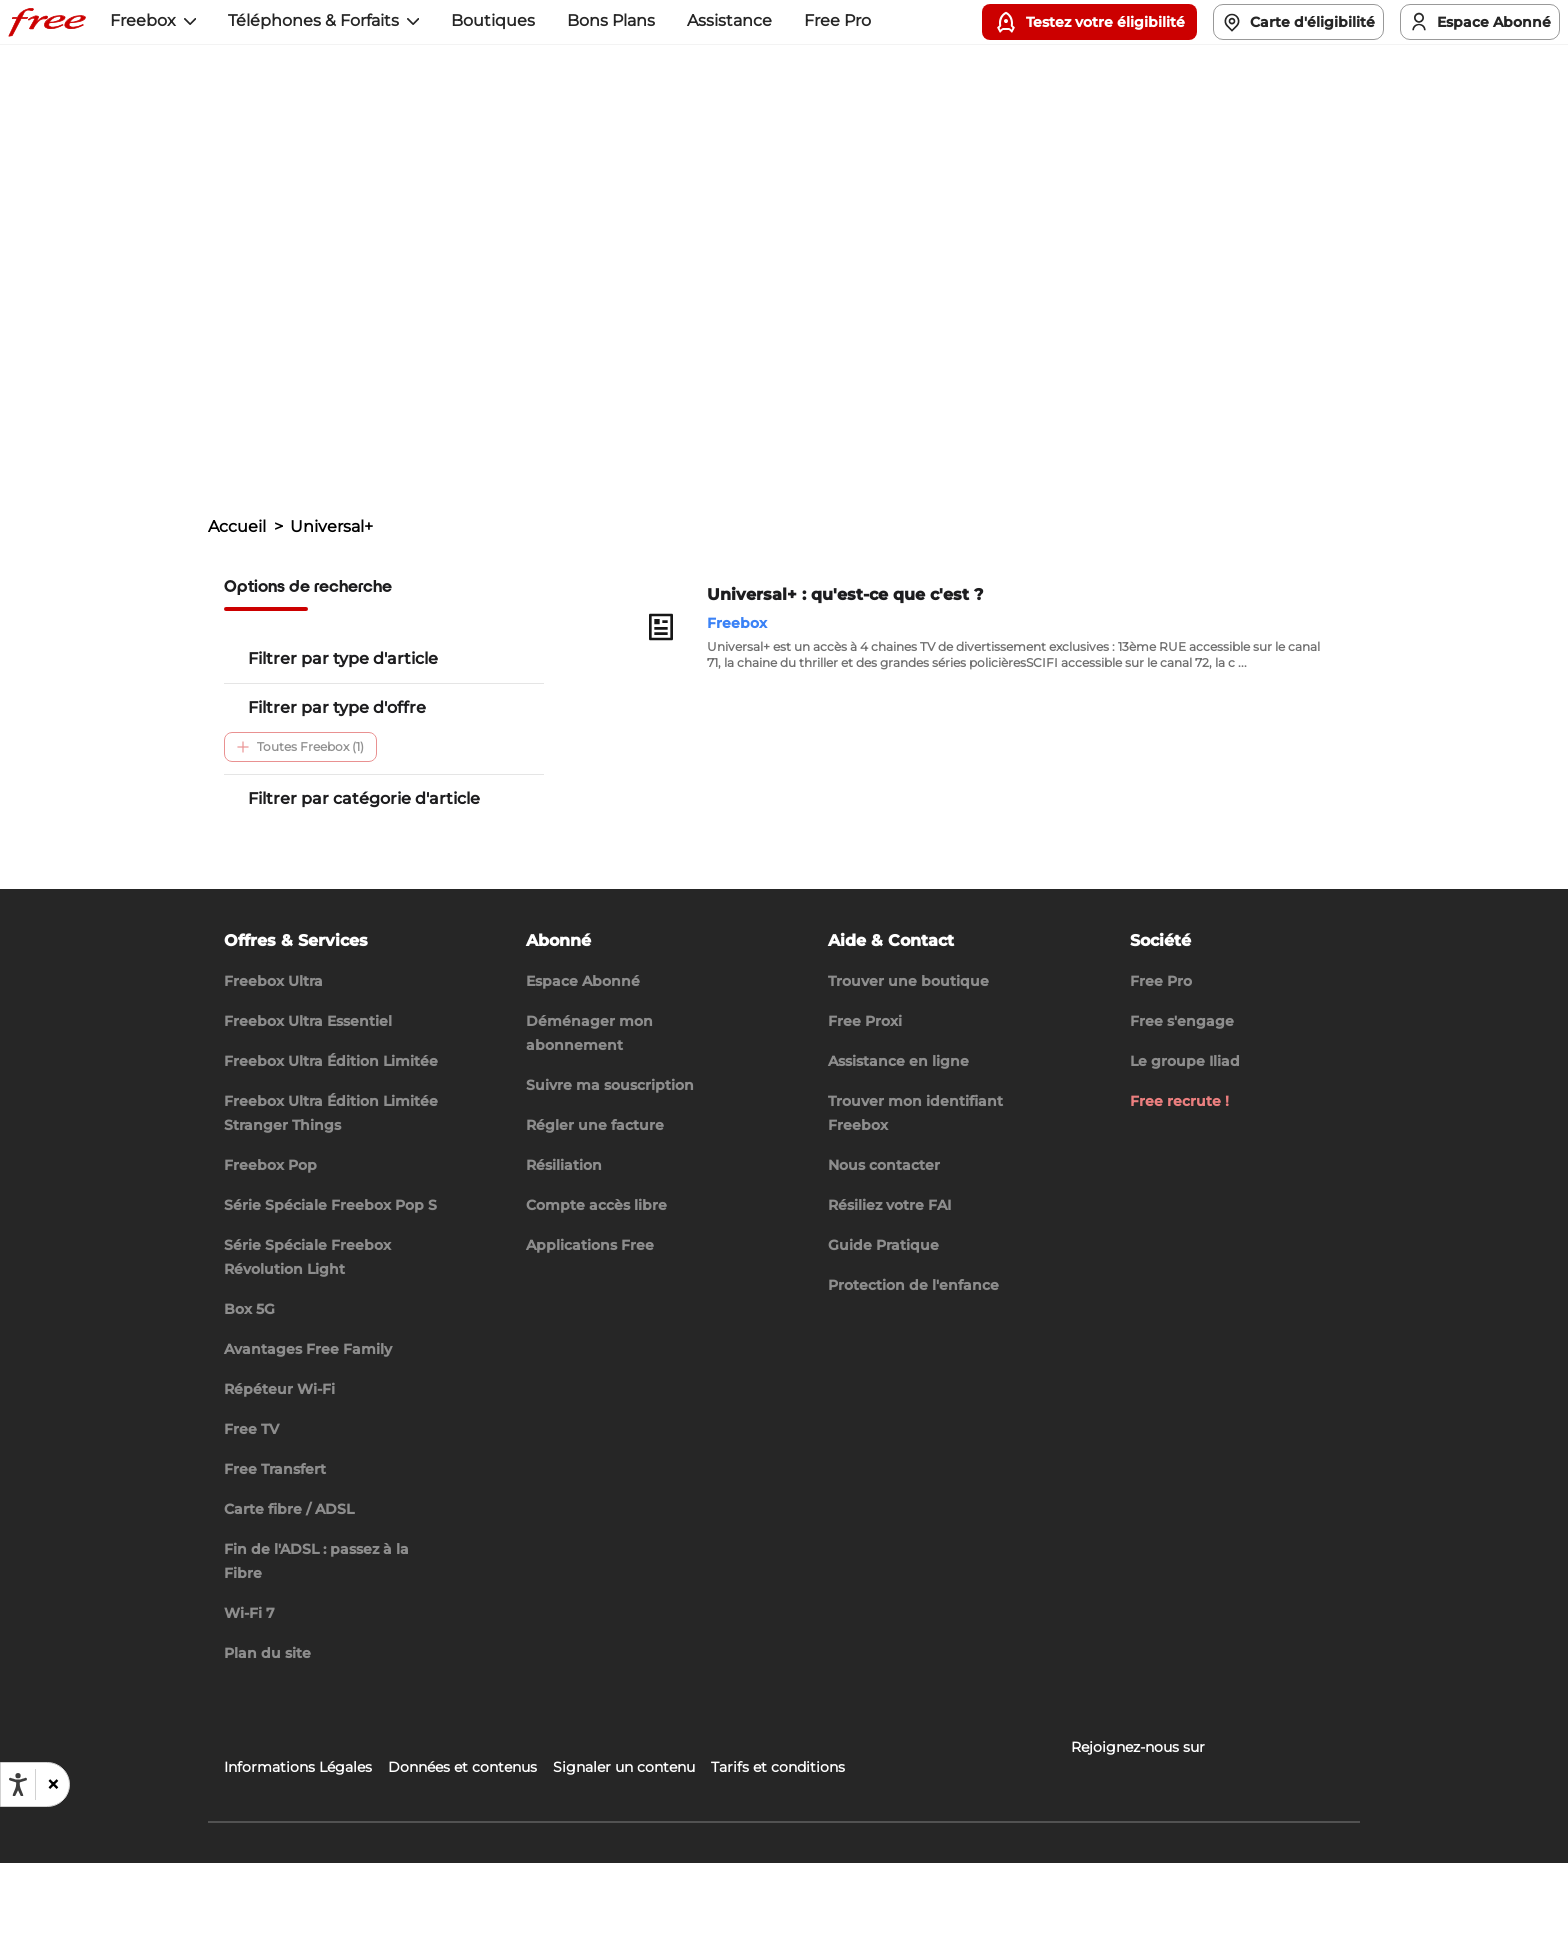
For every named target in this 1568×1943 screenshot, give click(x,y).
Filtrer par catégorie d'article (364, 798)
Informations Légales (298, 1847)
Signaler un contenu (624, 1847)
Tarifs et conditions (778, 1847)
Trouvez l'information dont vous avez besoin (406, 363)
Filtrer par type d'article (343, 658)
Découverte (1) (419, 837)
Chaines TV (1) (287, 877)
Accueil (237, 526)
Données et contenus (462, 1847)
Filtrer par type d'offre (337, 707)
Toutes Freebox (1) (300, 746)
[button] (52, 1784)
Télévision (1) (283, 837)
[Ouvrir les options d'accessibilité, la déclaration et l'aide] (18, 1785)
